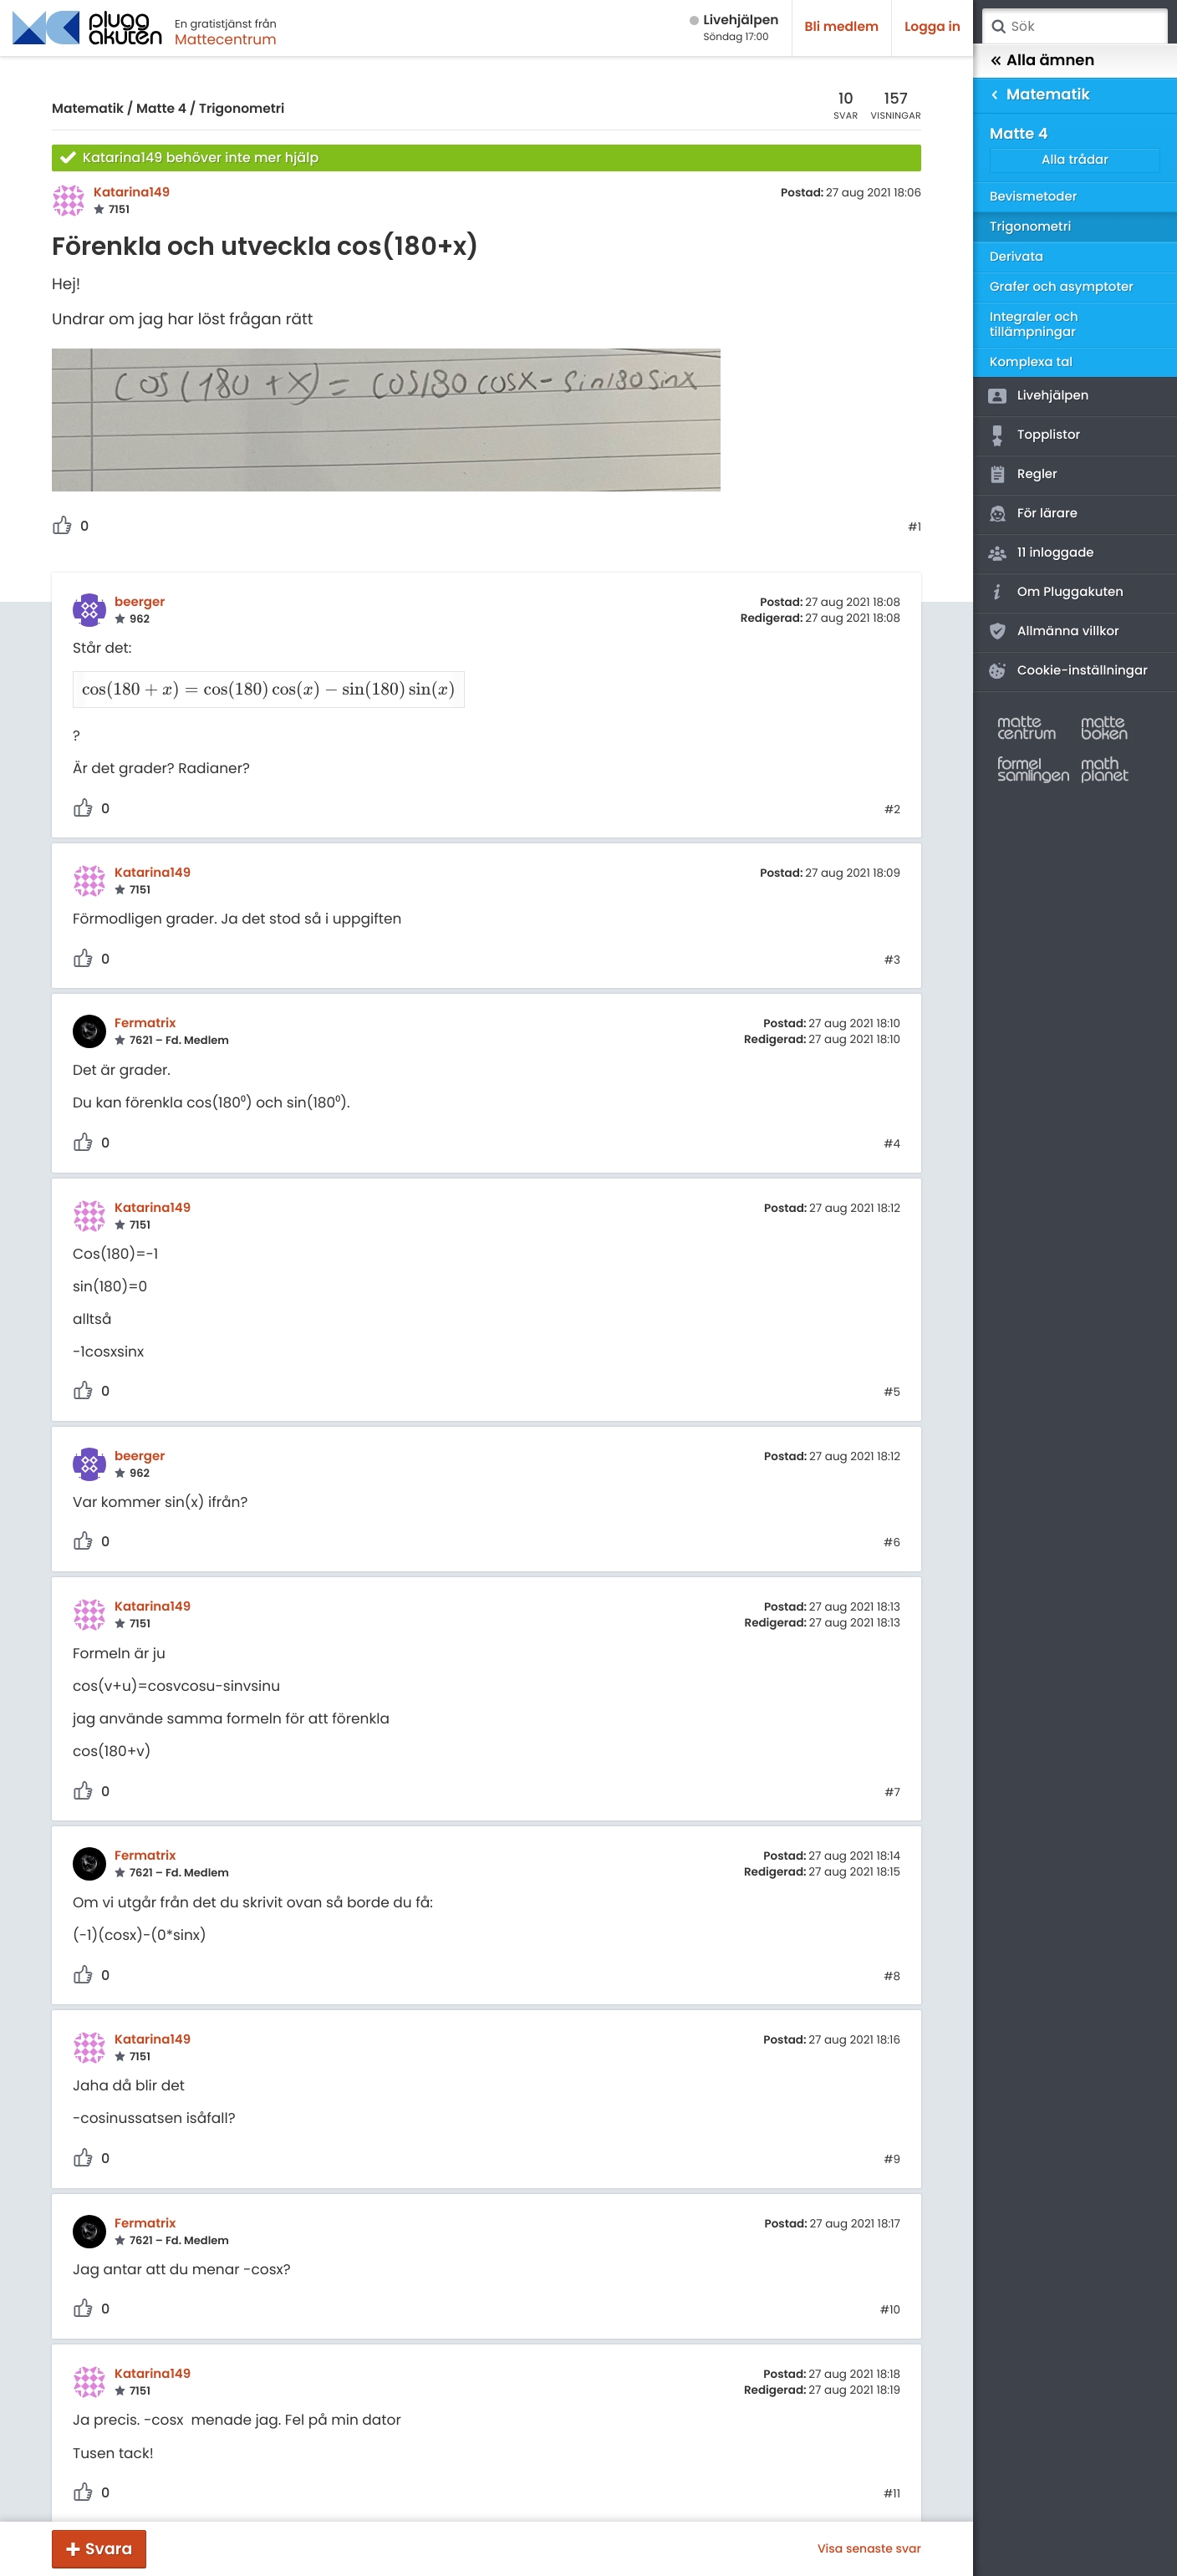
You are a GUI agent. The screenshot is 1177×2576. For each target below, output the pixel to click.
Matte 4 (161, 109)
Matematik (88, 109)
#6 (892, 1522)
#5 (892, 1371)
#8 (892, 1955)
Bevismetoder (1034, 197)
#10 (890, 2289)
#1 (914, 527)
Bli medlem (842, 27)
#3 (892, 938)
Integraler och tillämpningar (1034, 324)
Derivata (1016, 257)
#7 (892, 1771)
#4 (892, 1122)
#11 (892, 2473)
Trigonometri (241, 109)
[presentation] (259, 682)
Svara (108, 2549)
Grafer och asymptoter (1062, 287)
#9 (892, 2138)
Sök (998, 26)
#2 (892, 788)
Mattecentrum (226, 39)
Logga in (932, 27)
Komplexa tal (1031, 362)
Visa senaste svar (869, 2548)
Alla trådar (1075, 160)
